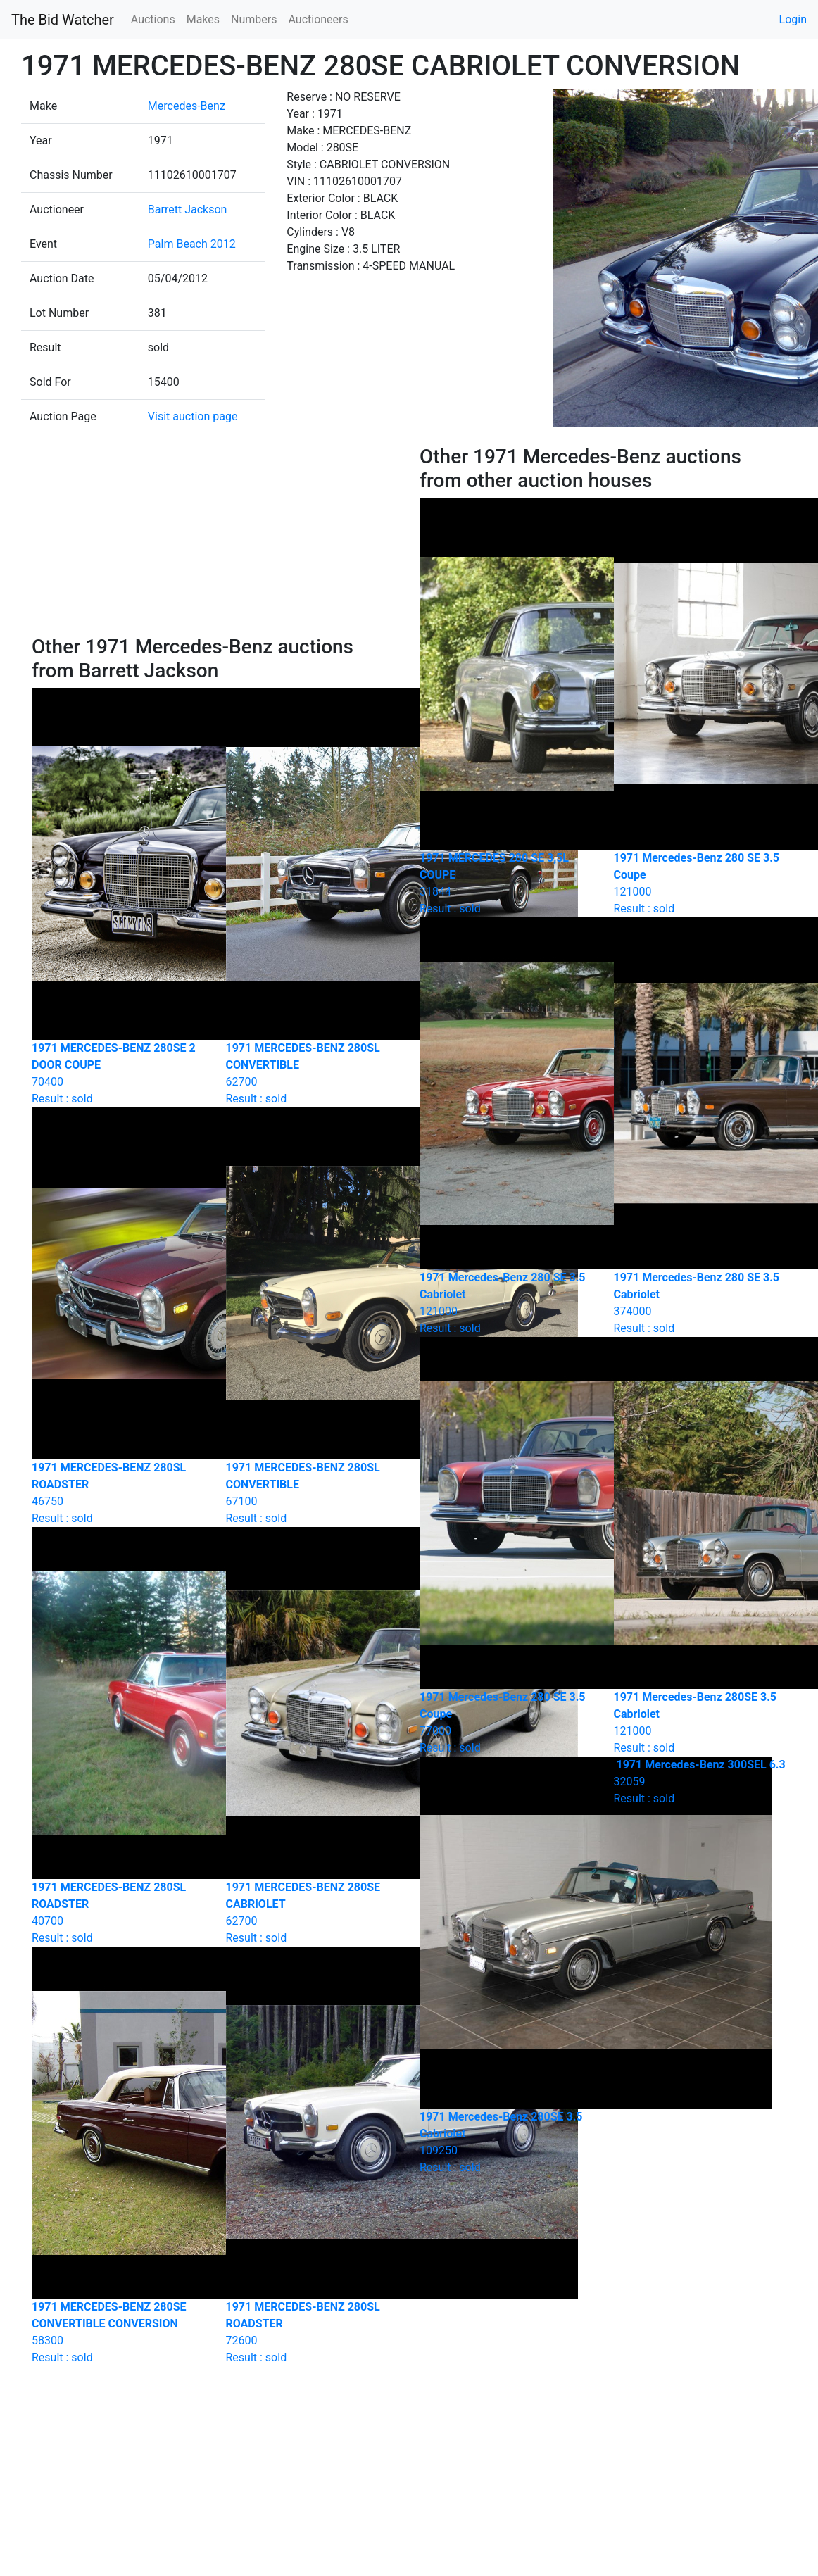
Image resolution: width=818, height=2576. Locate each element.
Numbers (254, 19)
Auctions (153, 19)
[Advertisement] (215, 540)
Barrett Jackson (187, 209)
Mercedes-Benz (186, 106)
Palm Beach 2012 (192, 244)
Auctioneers (318, 19)
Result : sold (700, 1781)
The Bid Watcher (62, 19)
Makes (203, 19)
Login (793, 19)
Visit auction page (193, 416)
